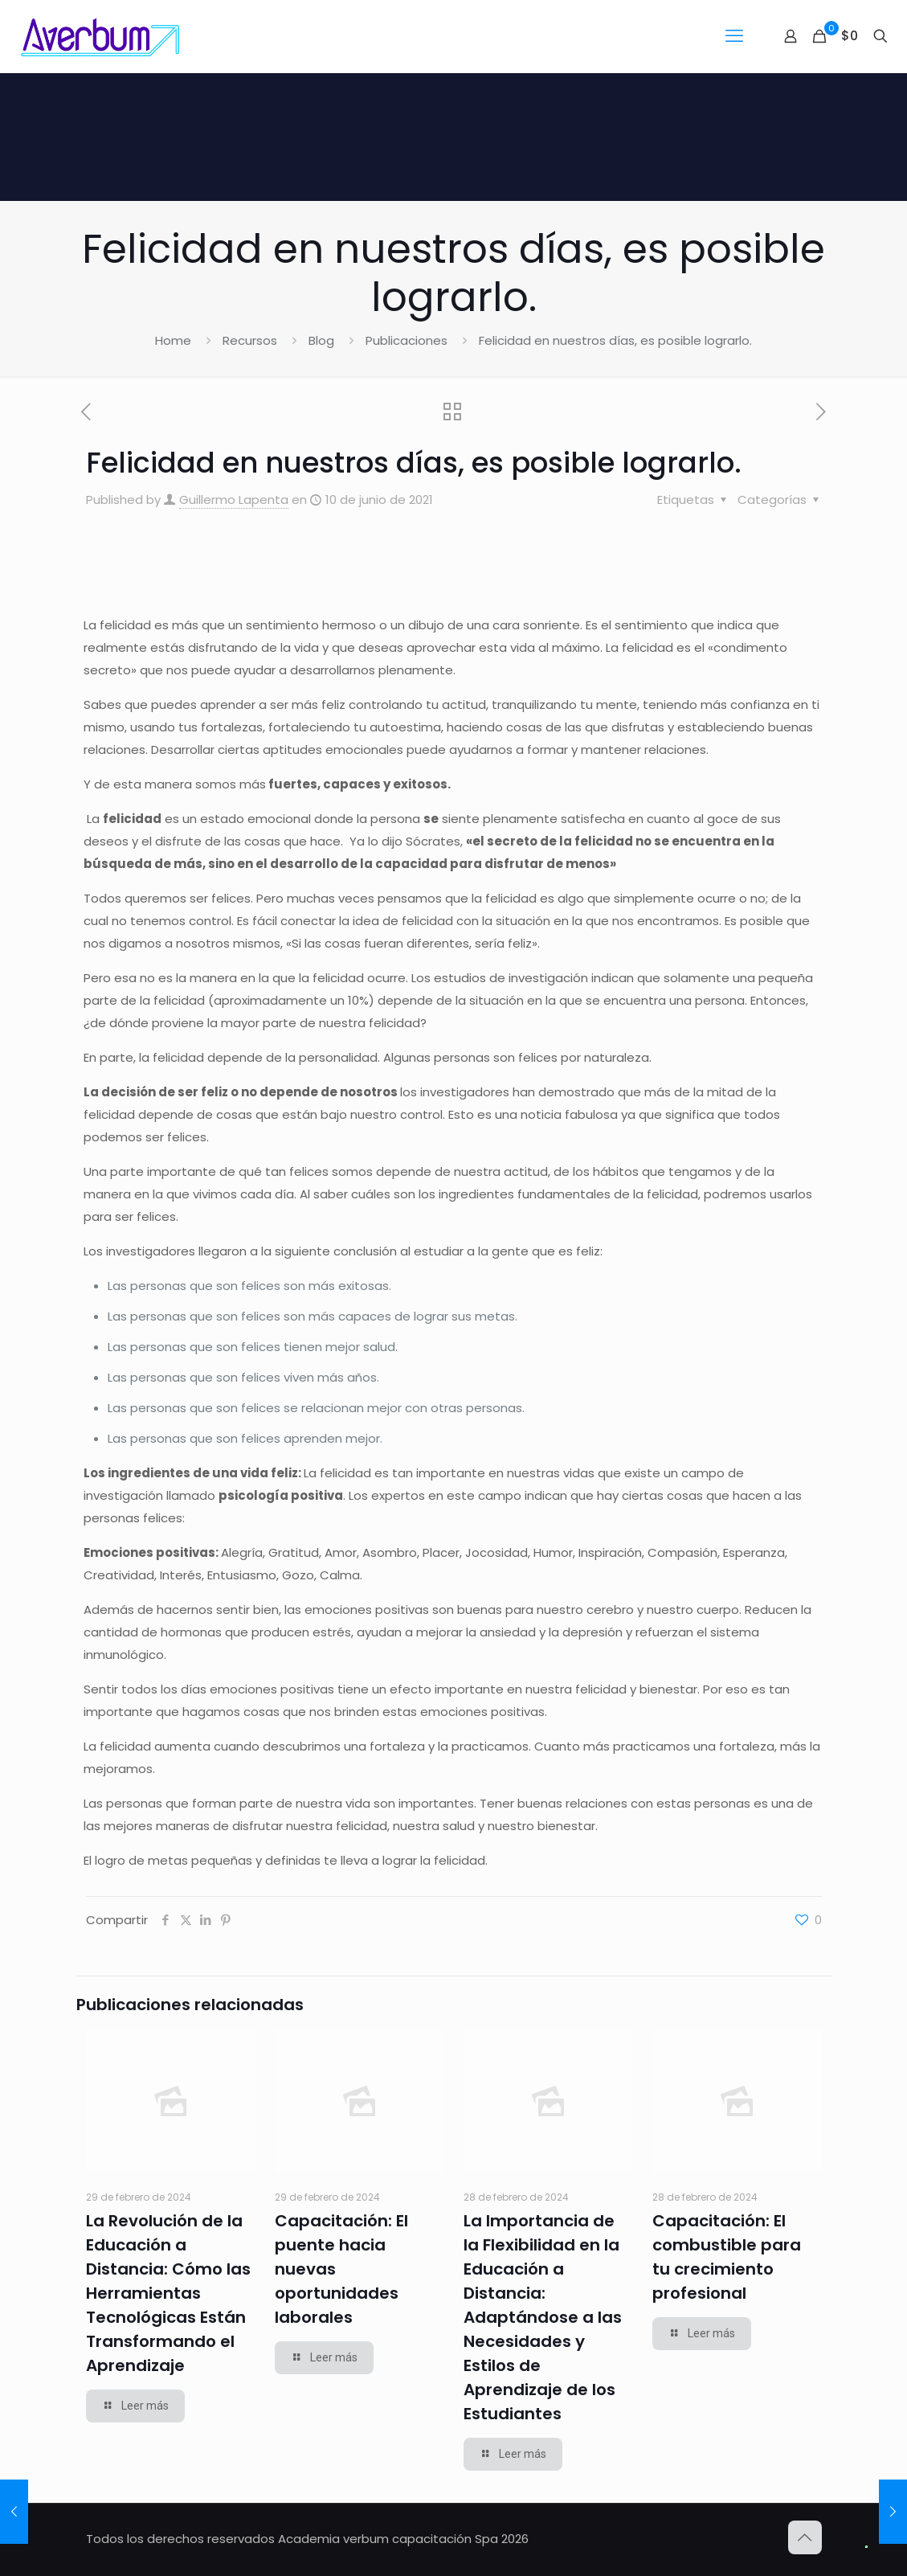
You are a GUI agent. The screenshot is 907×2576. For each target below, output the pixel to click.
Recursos (250, 340)
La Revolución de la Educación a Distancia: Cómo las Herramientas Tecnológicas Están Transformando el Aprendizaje (168, 2293)
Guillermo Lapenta (233, 499)
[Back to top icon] (805, 2537)
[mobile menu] (734, 36)
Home (173, 340)
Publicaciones (406, 340)
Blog (321, 340)
